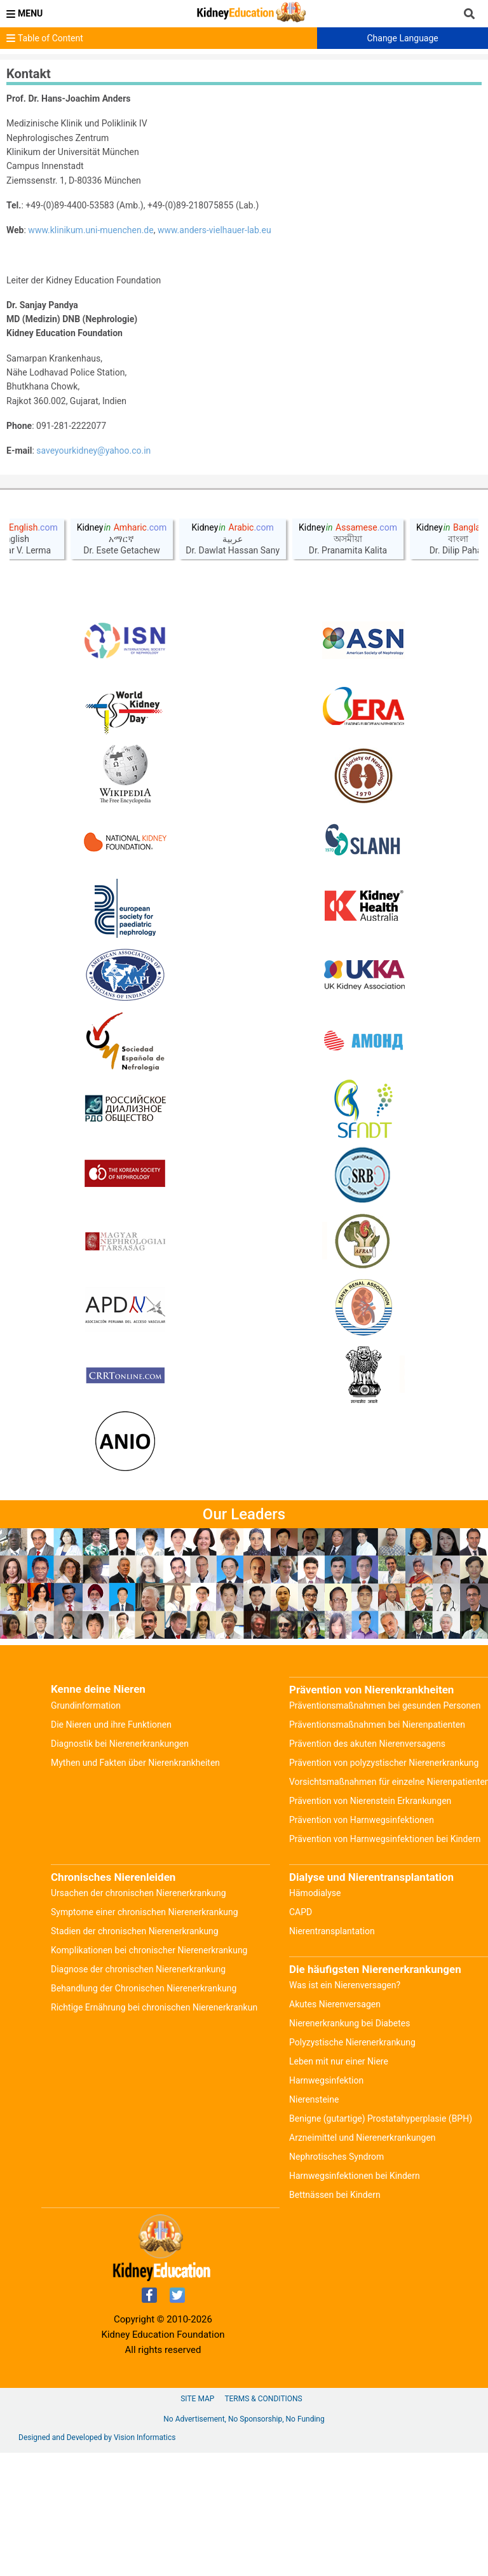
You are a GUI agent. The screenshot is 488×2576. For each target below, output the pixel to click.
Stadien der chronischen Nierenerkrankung (135, 2054)
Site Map (197, 2522)
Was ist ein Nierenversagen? (344, 2108)
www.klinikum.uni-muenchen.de (90, 230)
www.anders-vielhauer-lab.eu (214, 230)
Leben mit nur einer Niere (338, 2184)
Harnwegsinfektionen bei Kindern (354, 2299)
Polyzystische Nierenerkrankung (352, 2165)
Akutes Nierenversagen (335, 2127)
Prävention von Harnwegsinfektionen (361, 1943)
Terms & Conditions (263, 2522)
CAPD (300, 2035)
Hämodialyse (315, 2016)
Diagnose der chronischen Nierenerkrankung (138, 2092)
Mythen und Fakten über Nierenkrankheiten (135, 1886)
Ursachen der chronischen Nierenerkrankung (138, 2016)
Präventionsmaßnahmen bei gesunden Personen (384, 1829)
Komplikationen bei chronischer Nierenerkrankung (149, 2073)
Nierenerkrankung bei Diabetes (349, 2146)
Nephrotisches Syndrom (336, 2280)
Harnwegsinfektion (326, 2204)
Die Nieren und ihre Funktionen (111, 1848)
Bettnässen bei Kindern (335, 2318)
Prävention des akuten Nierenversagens (367, 1867)
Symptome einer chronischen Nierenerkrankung (144, 2035)
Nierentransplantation (332, 2054)
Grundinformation (86, 1829)
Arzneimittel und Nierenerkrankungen (362, 2261)
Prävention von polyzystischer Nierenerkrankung (383, 1886)
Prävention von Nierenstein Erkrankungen (370, 1924)
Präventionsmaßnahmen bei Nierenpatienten (377, 1848)
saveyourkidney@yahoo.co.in (93, 450)
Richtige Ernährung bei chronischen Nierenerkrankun (154, 2130)
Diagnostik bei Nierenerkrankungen (120, 1867)
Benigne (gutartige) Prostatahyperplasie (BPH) (380, 2242)
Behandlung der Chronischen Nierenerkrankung (143, 2111)
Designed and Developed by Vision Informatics (96, 2560)
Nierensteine (314, 2223)
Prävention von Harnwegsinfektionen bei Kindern (384, 1962)
